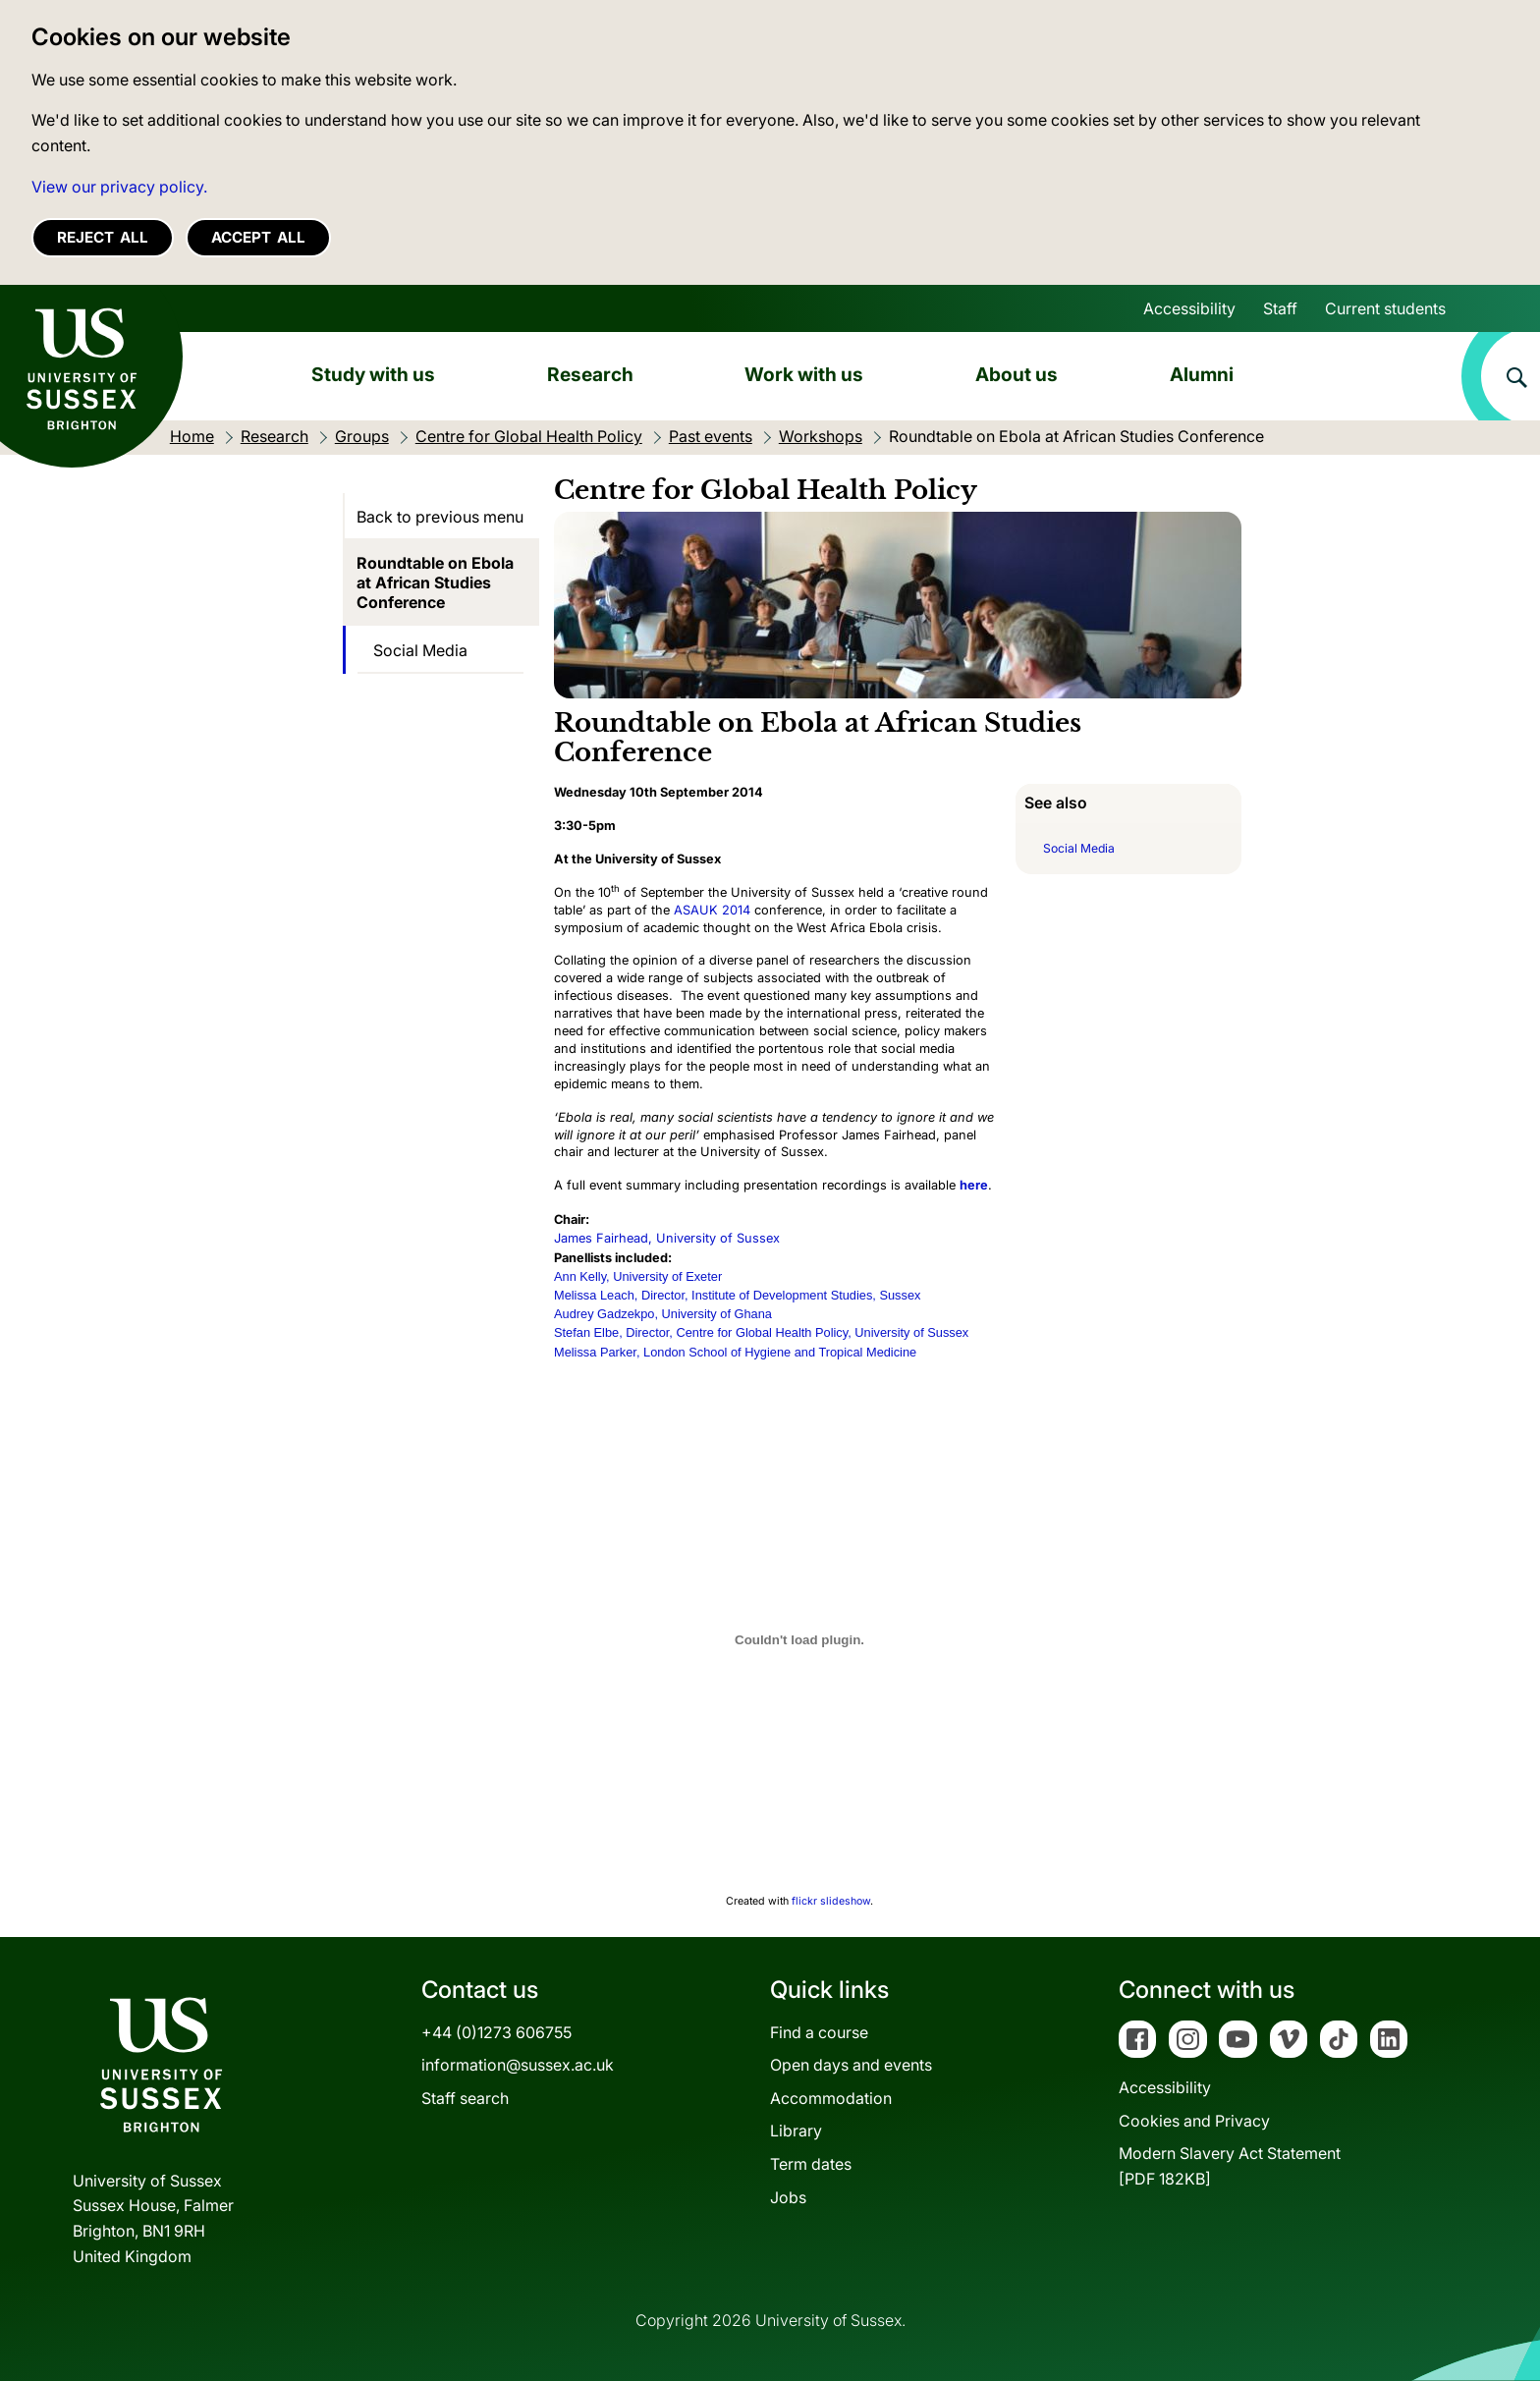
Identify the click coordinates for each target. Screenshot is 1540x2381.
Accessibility (1189, 308)
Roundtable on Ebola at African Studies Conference (435, 582)
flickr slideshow (831, 1901)
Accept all (258, 237)
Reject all (102, 237)
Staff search (465, 2098)
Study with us (373, 374)
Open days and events (851, 2065)
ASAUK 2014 (712, 910)
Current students (1385, 308)
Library (796, 2130)
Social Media (420, 650)
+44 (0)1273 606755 (496, 2032)
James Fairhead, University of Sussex (667, 1238)
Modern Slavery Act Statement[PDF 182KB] (1230, 2165)
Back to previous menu (440, 516)
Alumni (1202, 374)
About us (1016, 374)
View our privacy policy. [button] (119, 186)
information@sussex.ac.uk (517, 2065)
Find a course (819, 2032)
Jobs (788, 2197)
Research (590, 374)
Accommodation (831, 2098)
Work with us (803, 374)
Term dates (811, 2164)
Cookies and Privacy (1194, 2121)
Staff (1280, 308)
